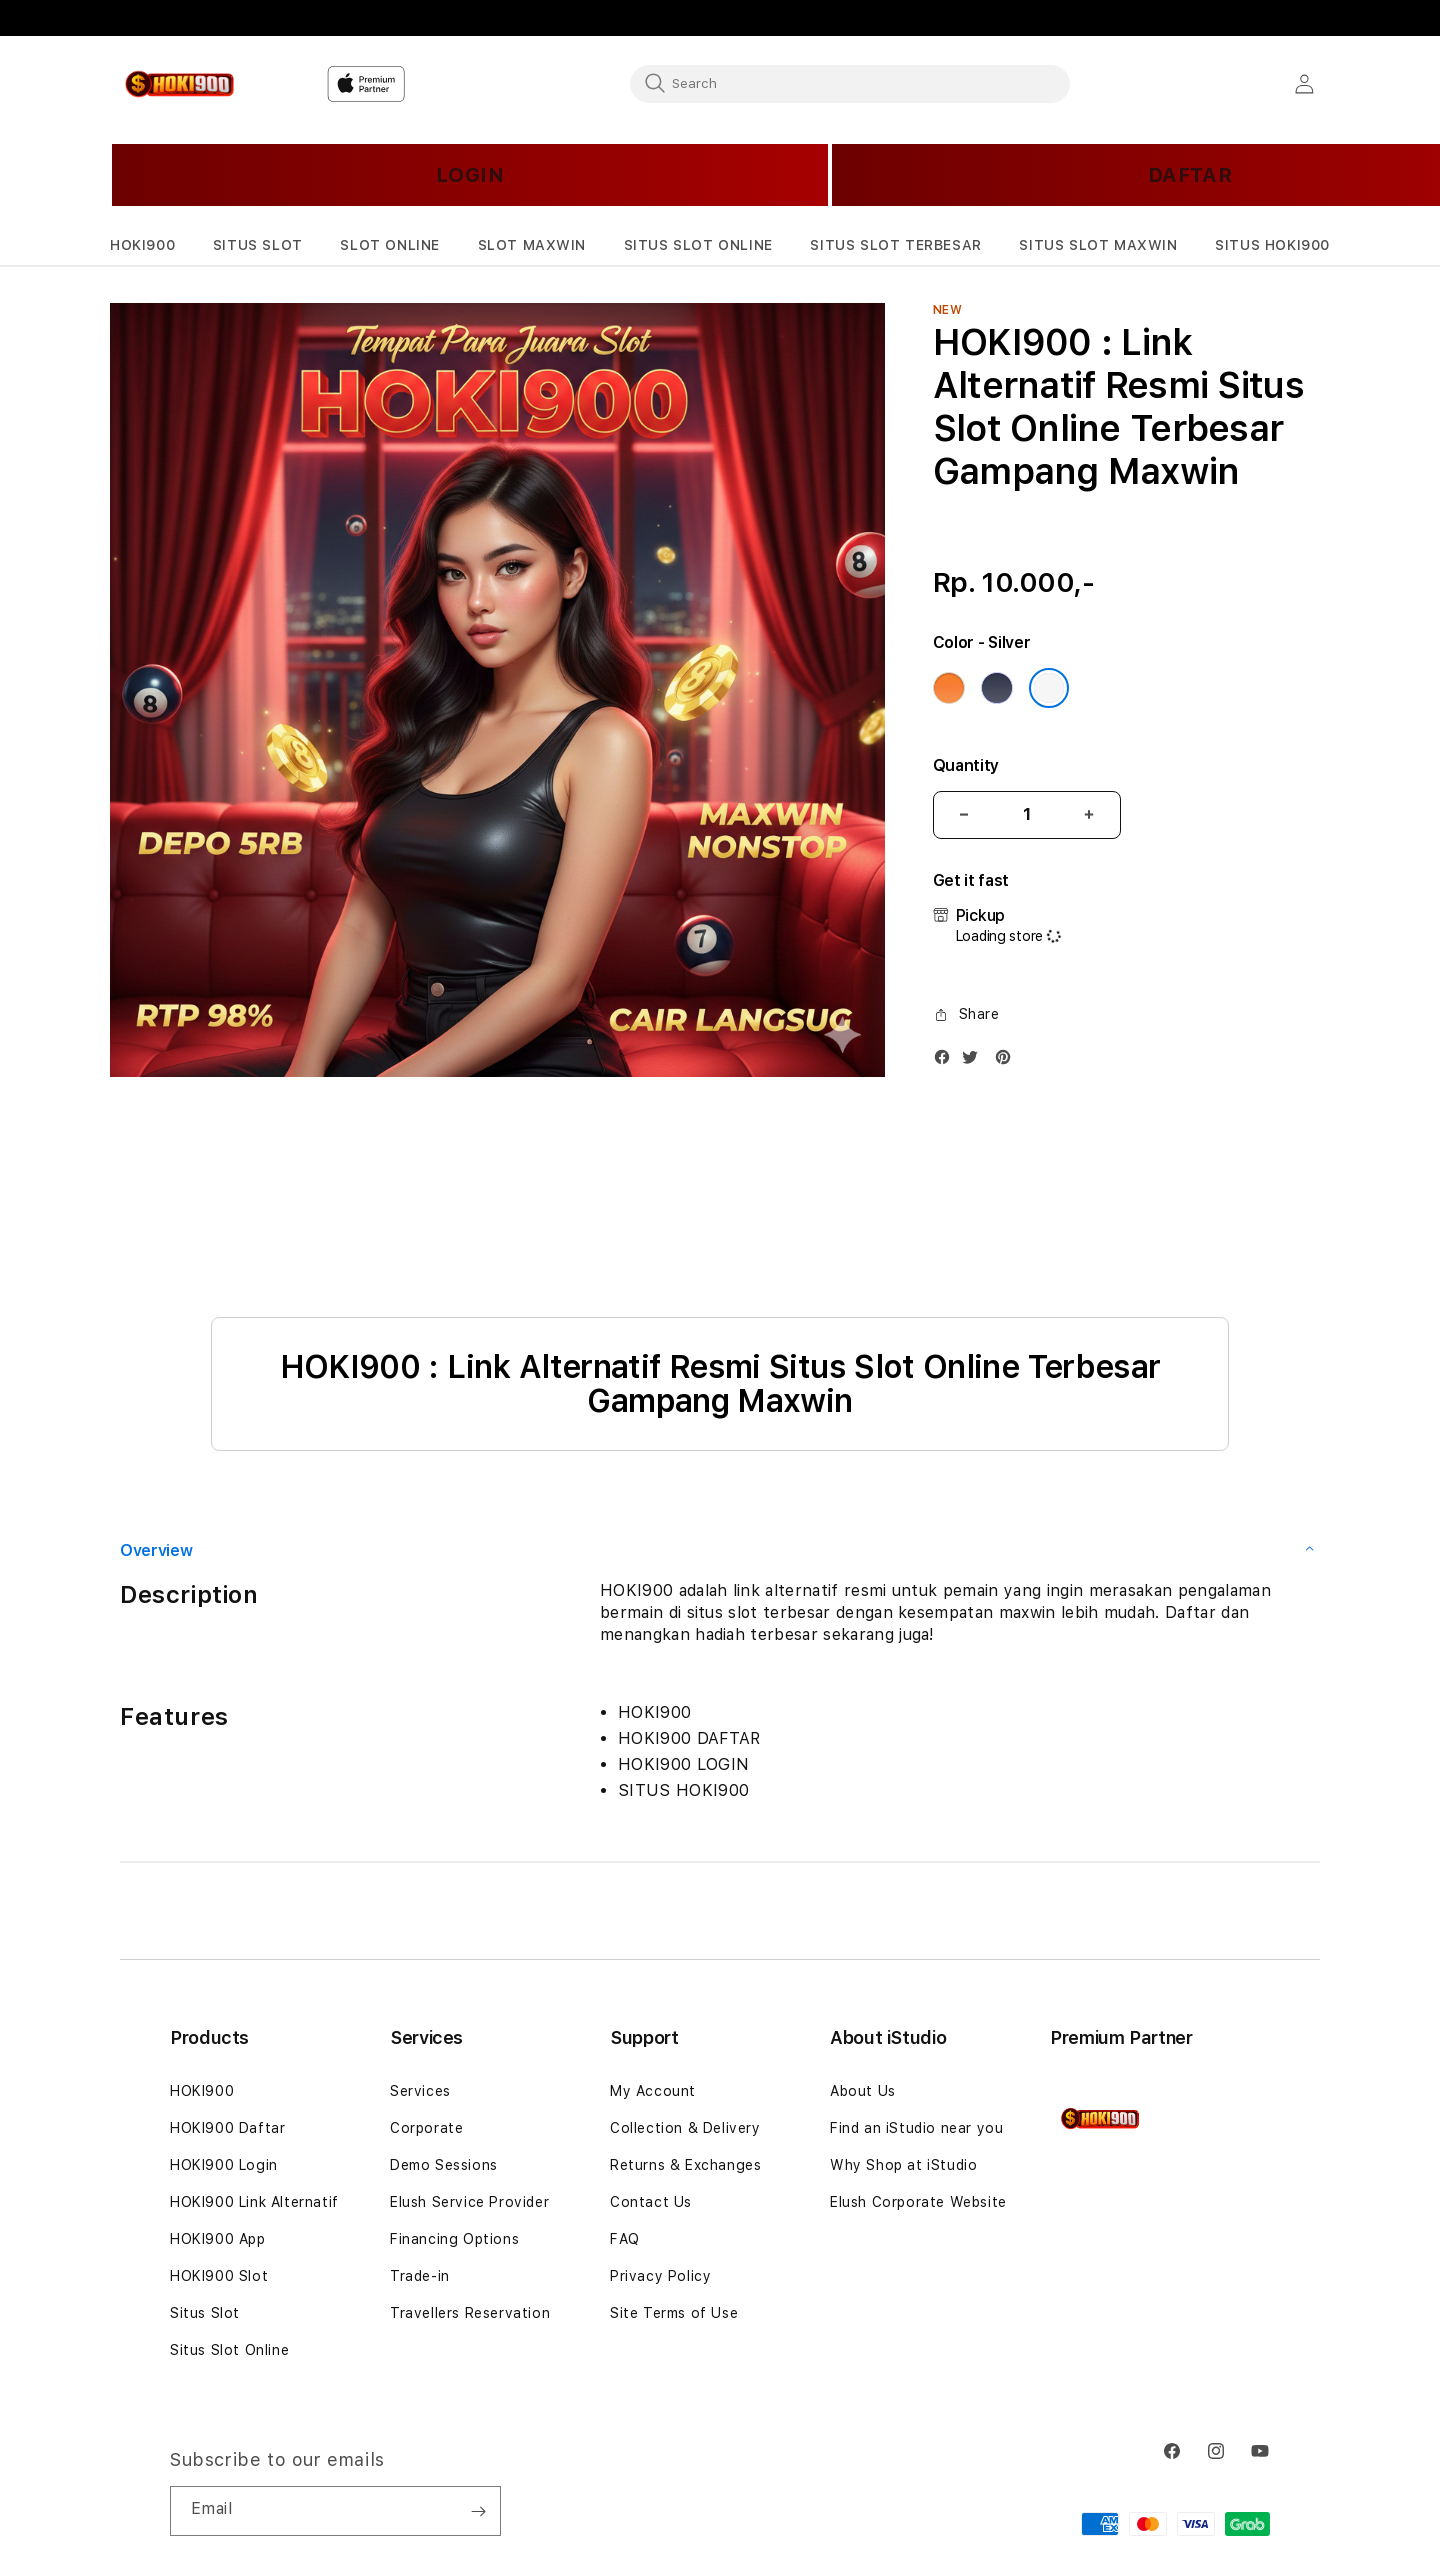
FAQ (625, 2239)
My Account (653, 2091)
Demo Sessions (444, 2165)
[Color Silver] (1049, 688)
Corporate (426, 2128)
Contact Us (651, 2202)
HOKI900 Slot (219, 2276)
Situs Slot (205, 2313)
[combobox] (850, 83)
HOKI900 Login (224, 2165)
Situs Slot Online (229, 2350)
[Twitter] (975, 1061)
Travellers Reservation (470, 2313)
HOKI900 (202, 2091)
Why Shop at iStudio (903, 2165)
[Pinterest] (1008, 1061)
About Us (863, 2091)
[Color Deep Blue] (997, 688)
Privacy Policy (660, 2276)
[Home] (179, 84)
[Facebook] (947, 1061)
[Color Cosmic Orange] (949, 688)
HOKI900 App (218, 2239)
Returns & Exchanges (685, 2165)
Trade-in (420, 2276)
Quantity (966, 765)
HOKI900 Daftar (227, 2128)
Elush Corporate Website (918, 2202)
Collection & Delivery (685, 2128)
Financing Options (454, 2239)
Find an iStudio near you (916, 2128)
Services (420, 2091)
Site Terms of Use (674, 2313)
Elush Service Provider (469, 2202)
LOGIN (470, 175)
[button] (142, 245)
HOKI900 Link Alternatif (254, 2202)
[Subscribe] (478, 2511)
